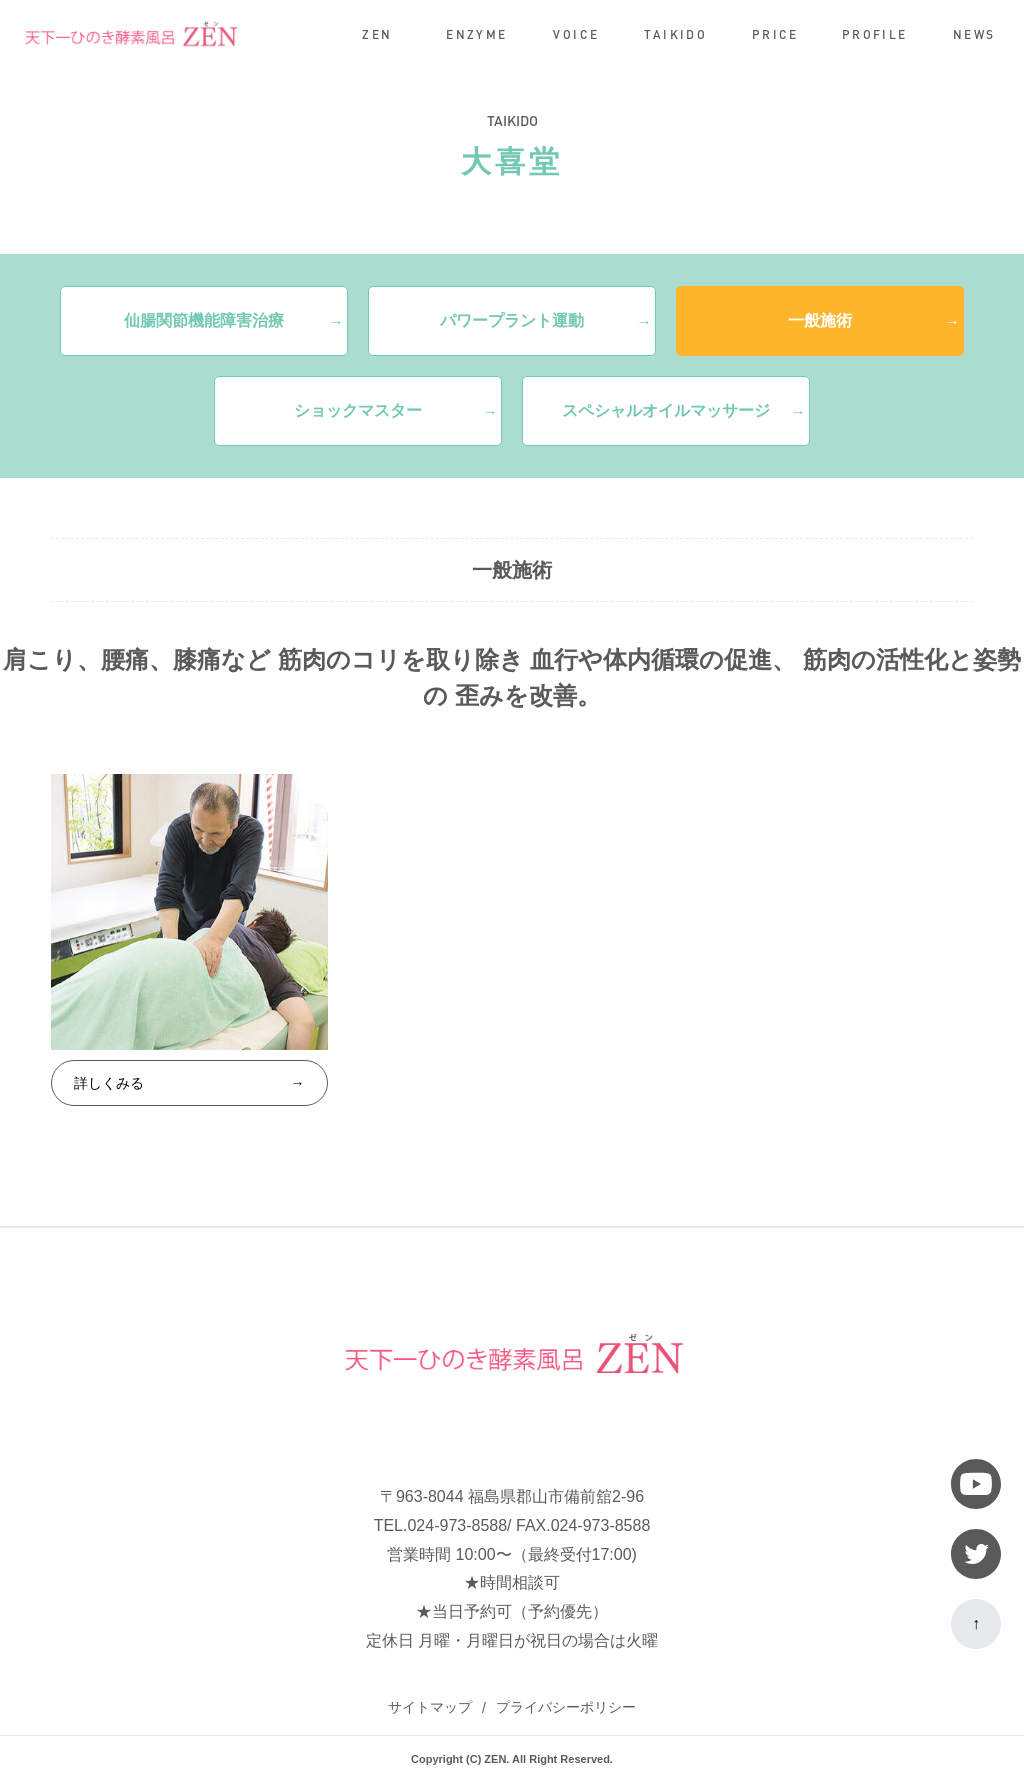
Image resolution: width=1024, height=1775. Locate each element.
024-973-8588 (457, 1525)
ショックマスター (358, 410)
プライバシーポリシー (566, 1707)
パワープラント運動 (512, 320)
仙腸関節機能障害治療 (204, 320)
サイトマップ (430, 1707)
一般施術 (820, 320)
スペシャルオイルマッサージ (666, 410)
